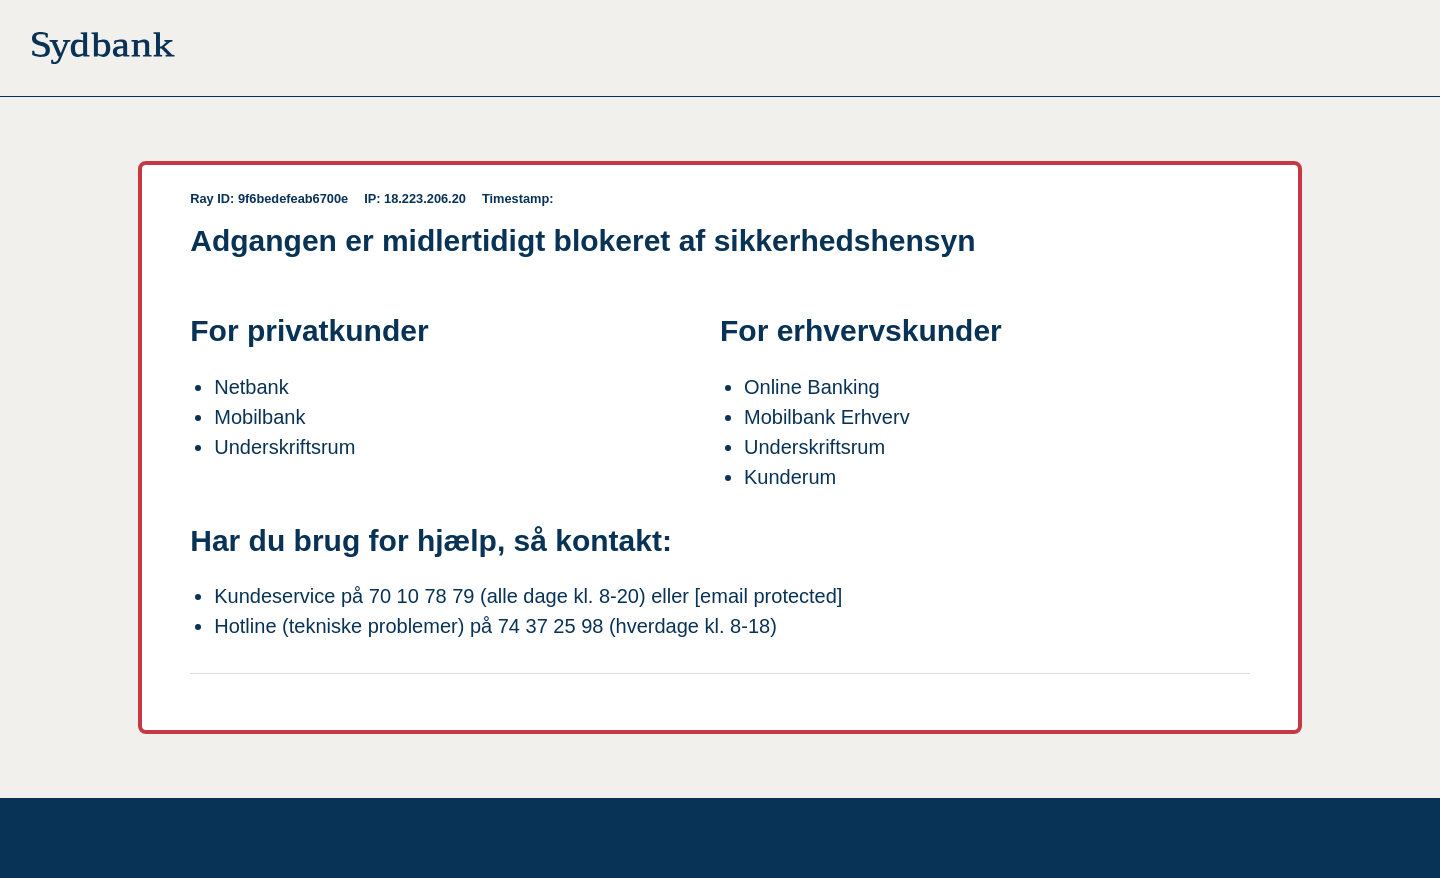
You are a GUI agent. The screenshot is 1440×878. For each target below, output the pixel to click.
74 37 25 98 (551, 626)
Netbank (251, 387)
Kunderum (790, 477)
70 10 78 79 (422, 596)
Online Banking (812, 387)
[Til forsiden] (103, 52)
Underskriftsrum (284, 447)
